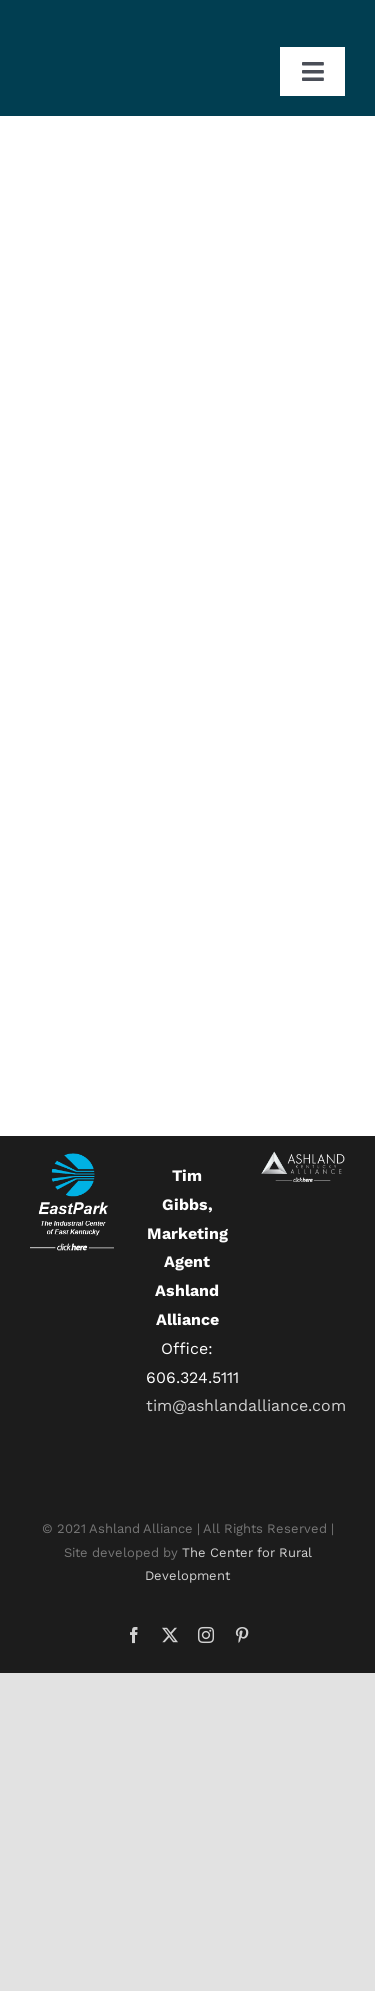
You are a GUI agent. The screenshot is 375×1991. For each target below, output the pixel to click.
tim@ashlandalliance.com (246, 1405)
